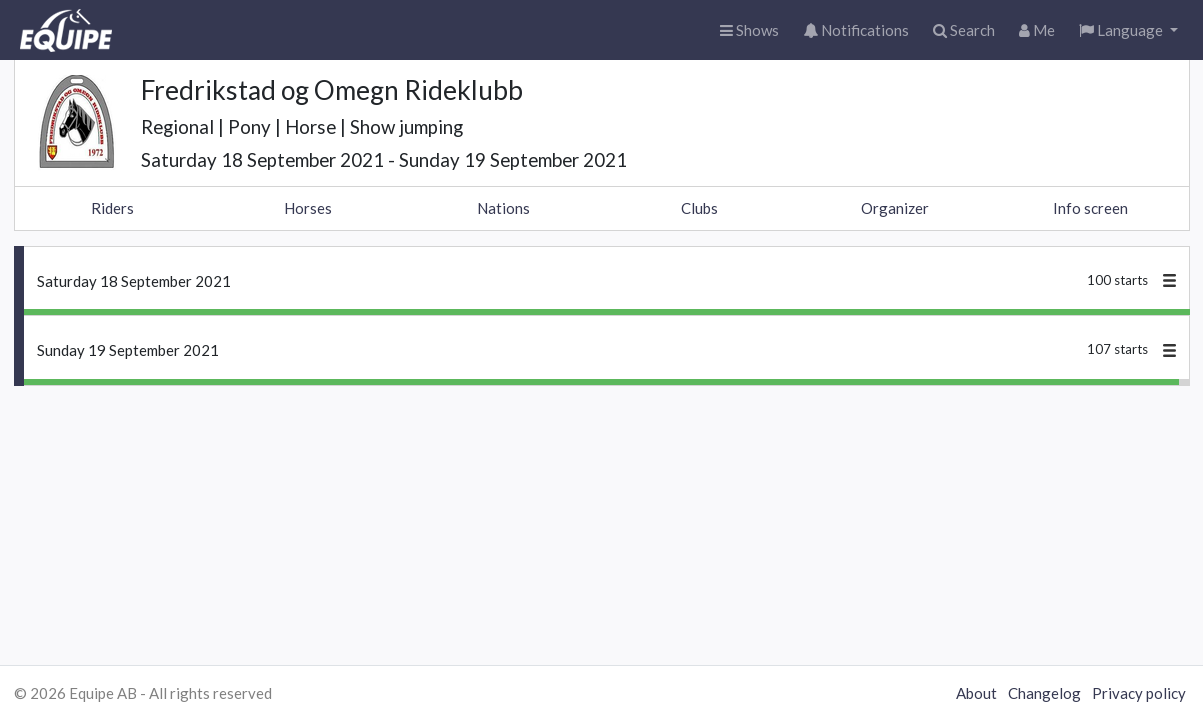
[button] (1128, 30)
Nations (503, 208)
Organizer (895, 208)
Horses (308, 208)
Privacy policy (1139, 693)
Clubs (699, 208)
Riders (112, 208)
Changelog (1044, 693)
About (976, 693)
